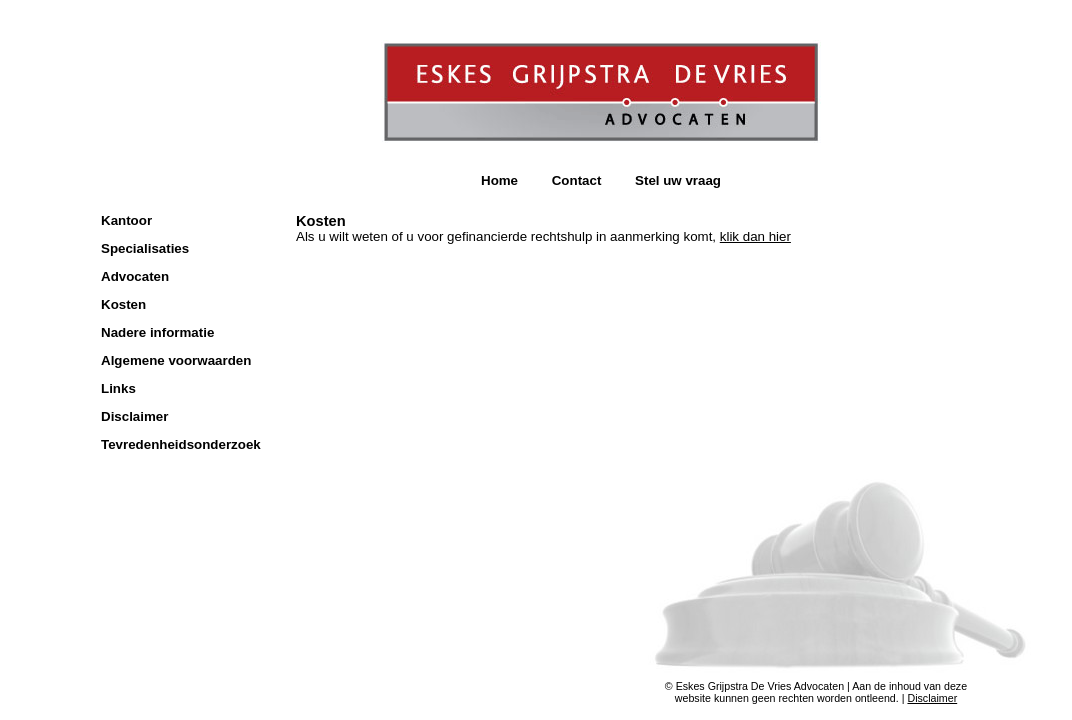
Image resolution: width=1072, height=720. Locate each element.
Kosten (123, 304)
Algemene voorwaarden (176, 360)
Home (499, 180)
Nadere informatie (157, 332)
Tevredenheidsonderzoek (181, 444)
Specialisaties (145, 248)
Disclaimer (134, 416)
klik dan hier (755, 236)
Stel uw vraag (678, 180)
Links (118, 388)
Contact (577, 180)
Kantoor (126, 220)
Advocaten (135, 276)
